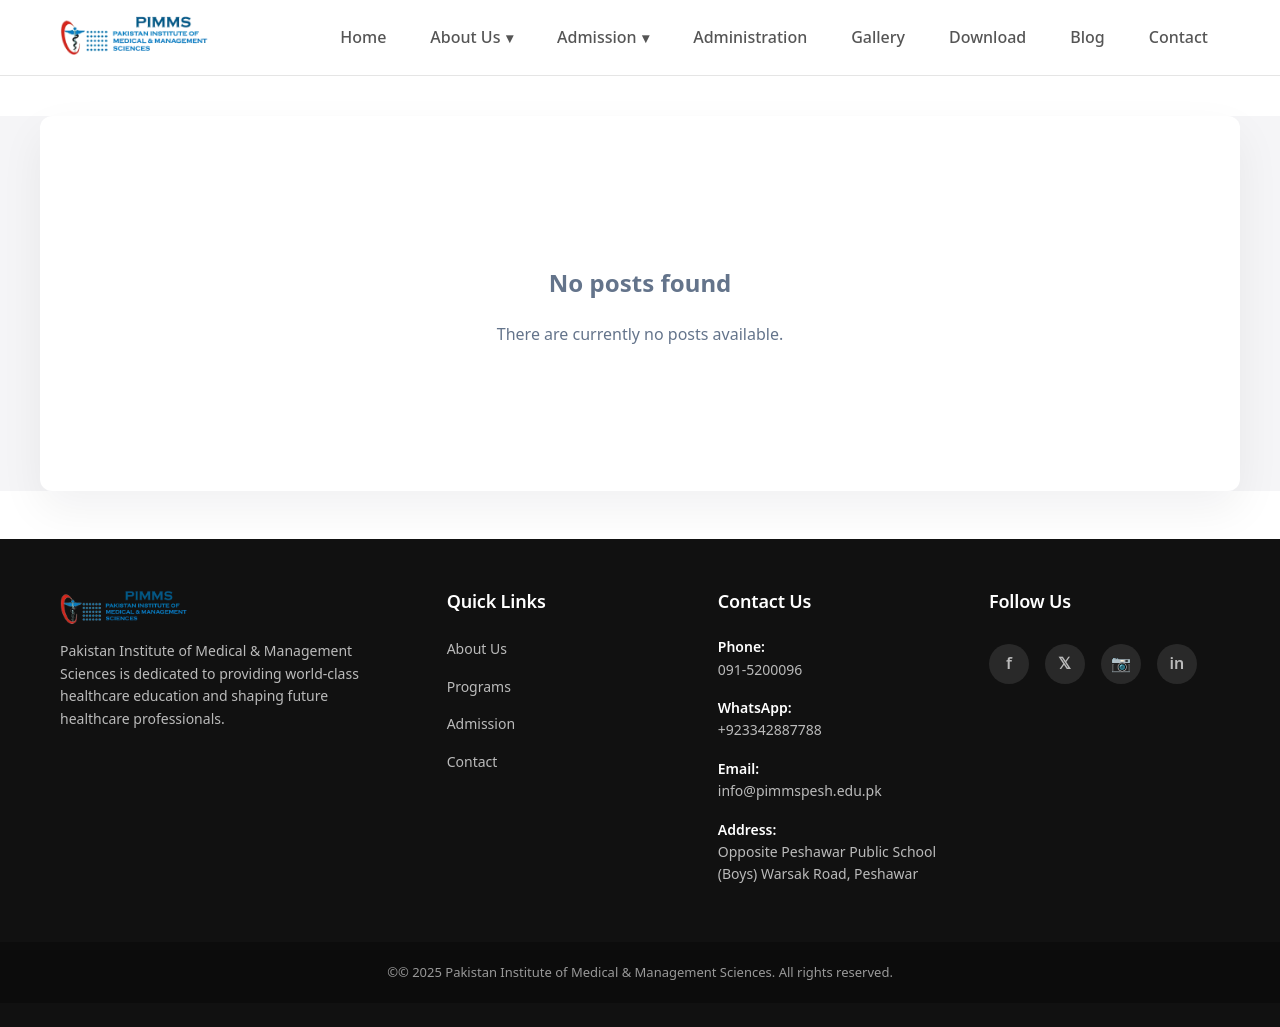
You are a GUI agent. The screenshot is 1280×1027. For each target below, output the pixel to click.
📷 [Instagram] (1121, 663)
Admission (597, 37)
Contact (1178, 37)
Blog (1087, 37)
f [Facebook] (1009, 663)
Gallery (878, 37)
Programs (479, 686)
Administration (750, 37)
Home (363, 37)
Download (987, 37)
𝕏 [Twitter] (1064, 663)
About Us (465, 37)
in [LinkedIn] (1177, 663)
